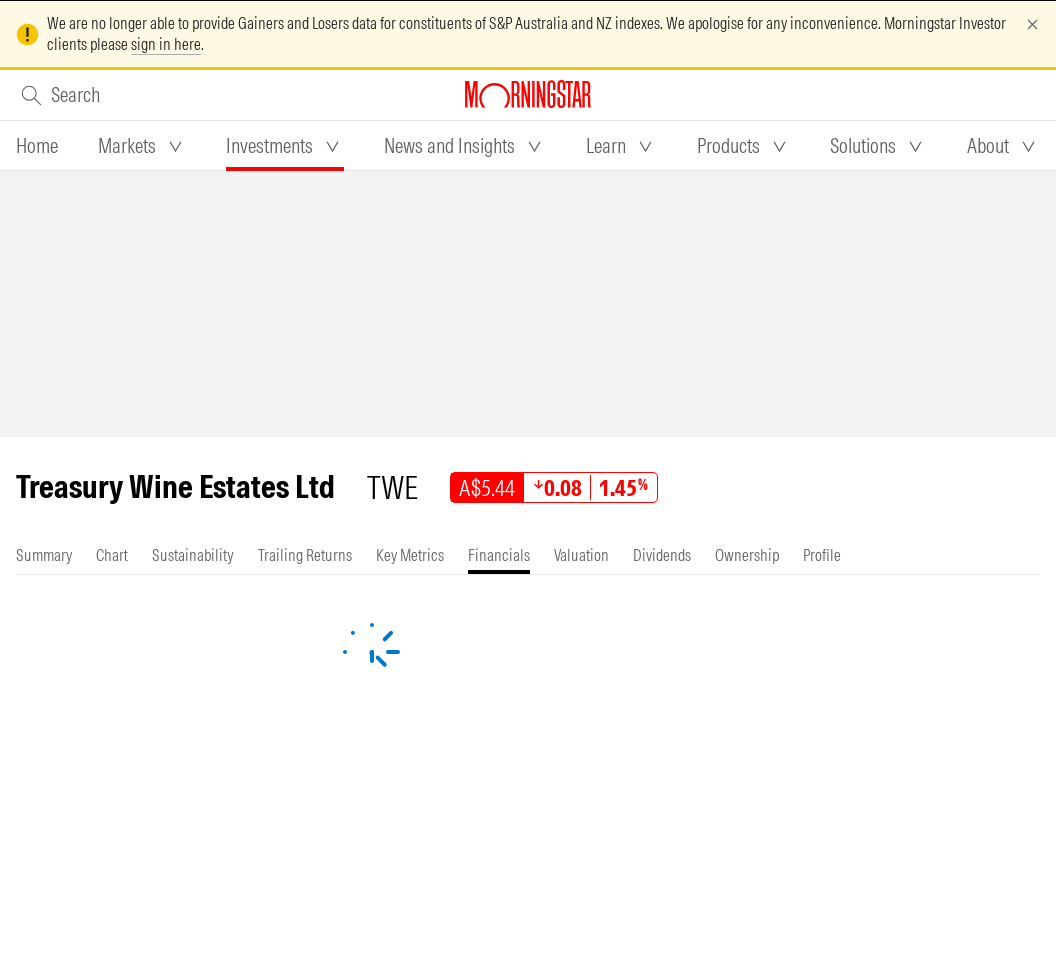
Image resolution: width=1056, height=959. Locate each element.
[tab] (37, 146)
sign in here (166, 44)
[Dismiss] (1032, 24)
